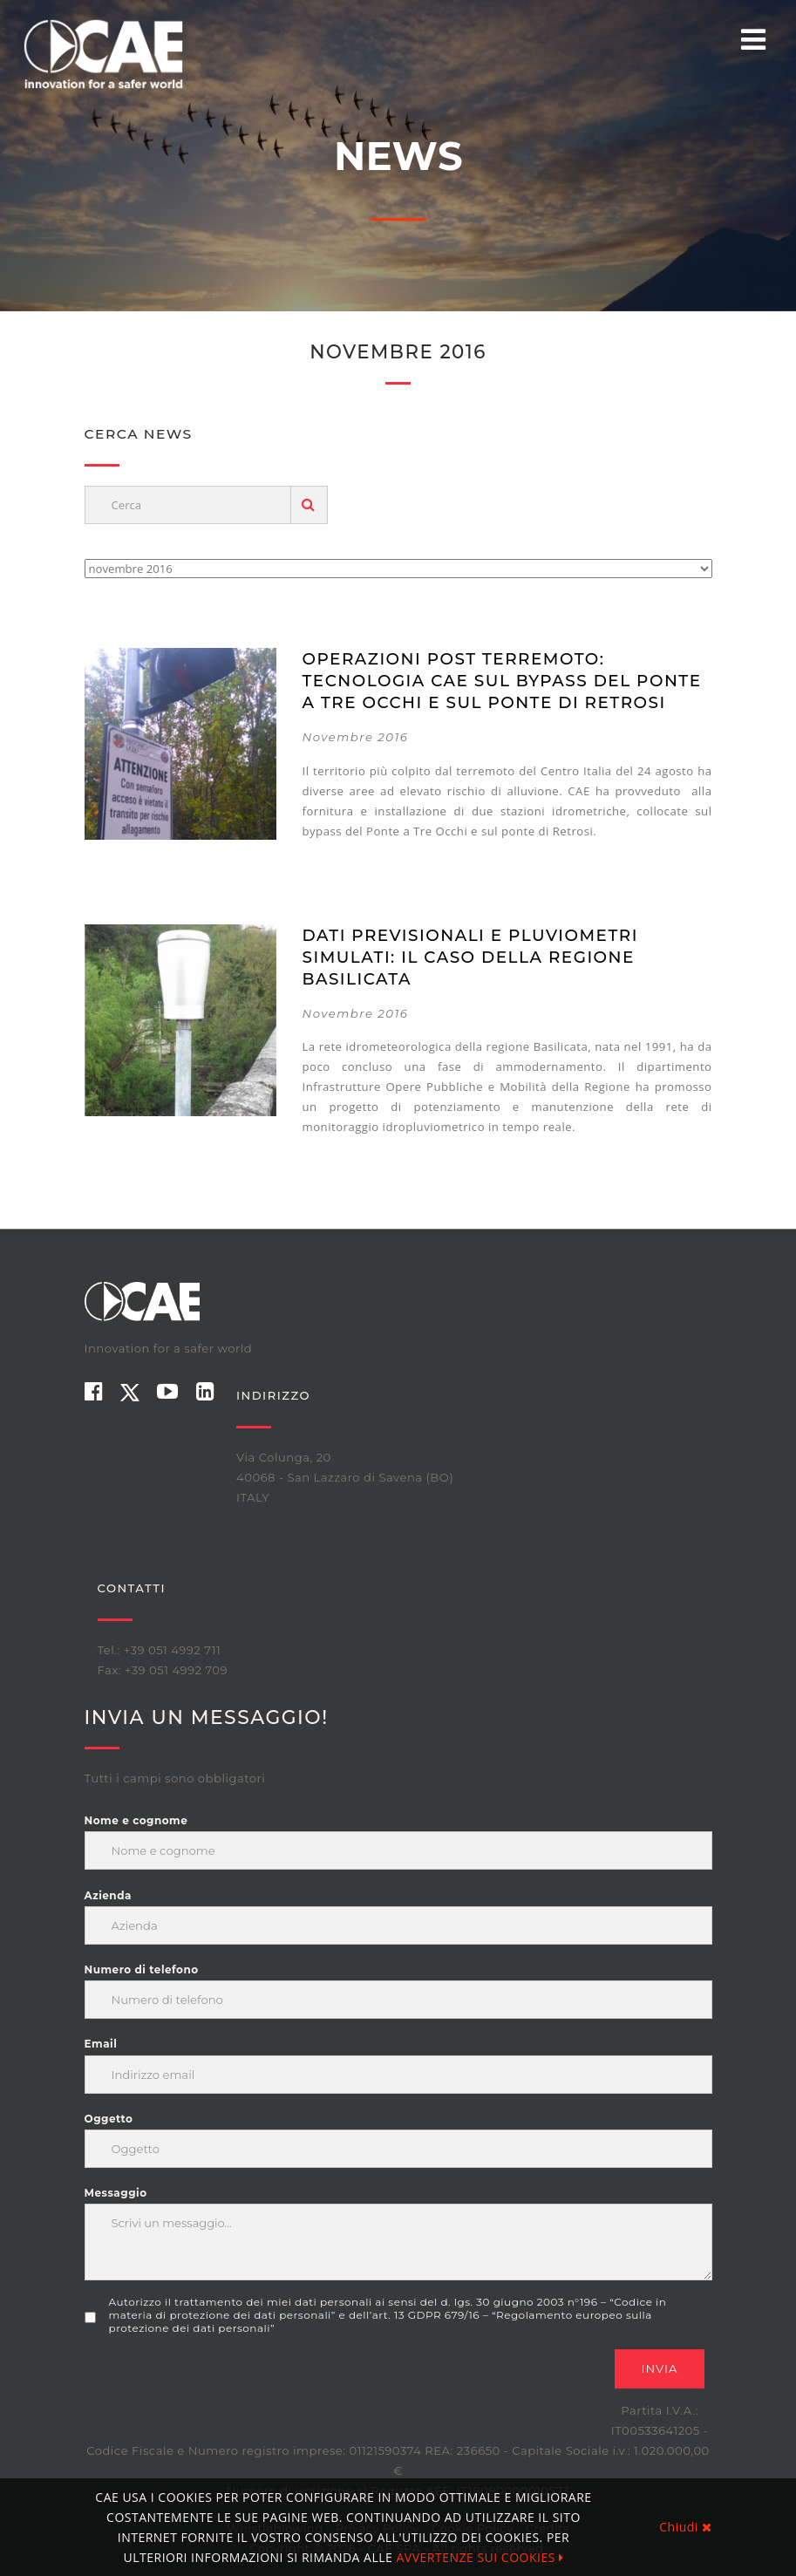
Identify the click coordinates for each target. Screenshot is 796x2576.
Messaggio (116, 2192)
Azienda (108, 1895)
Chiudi (685, 2526)
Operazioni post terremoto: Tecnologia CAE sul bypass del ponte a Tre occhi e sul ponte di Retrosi (502, 680)
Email (101, 2043)
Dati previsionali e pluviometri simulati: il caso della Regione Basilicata (470, 957)
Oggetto (109, 2118)
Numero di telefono (142, 1969)
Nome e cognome (136, 1820)
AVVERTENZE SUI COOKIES (479, 2557)
